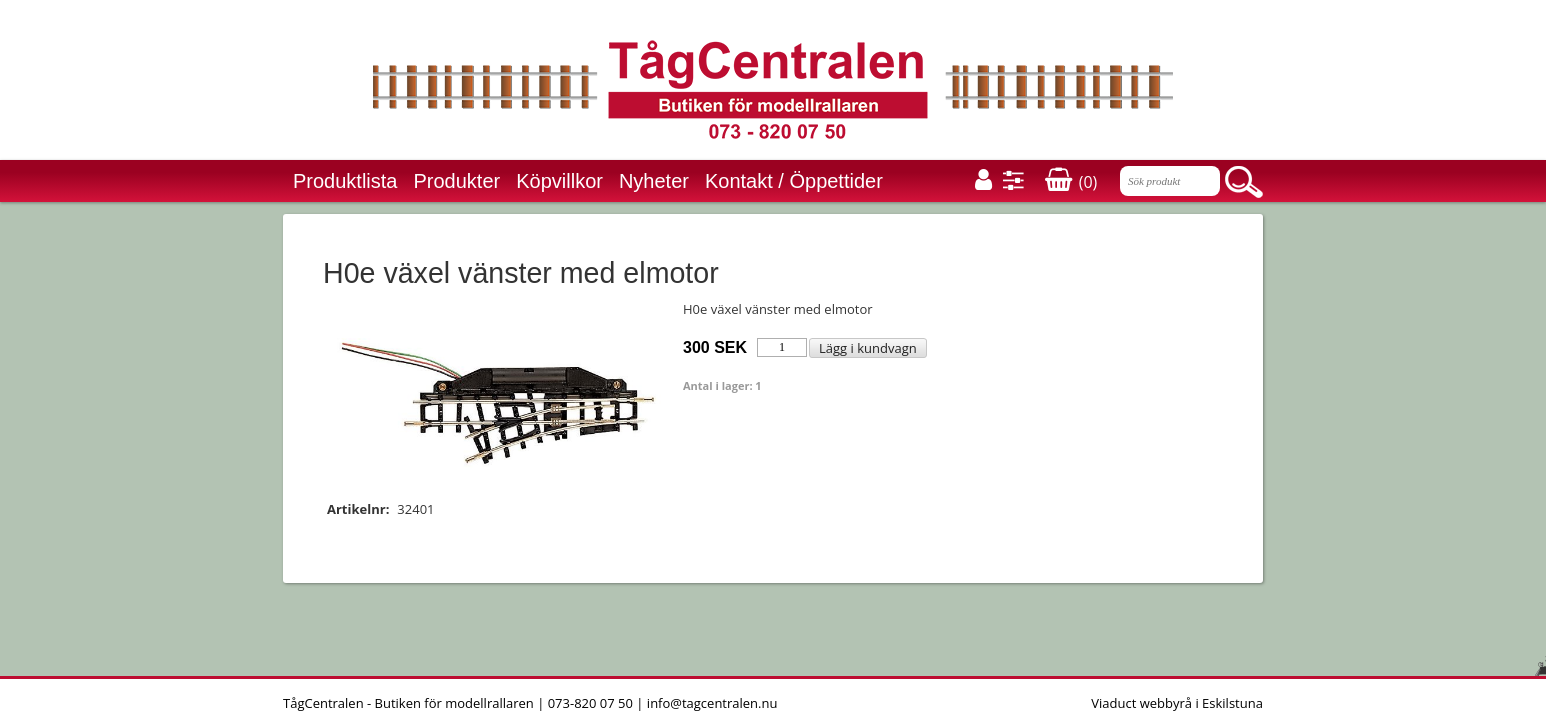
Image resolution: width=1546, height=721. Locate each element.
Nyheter (654, 181)
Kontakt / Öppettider (794, 181)
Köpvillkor (559, 181)
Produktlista (345, 181)
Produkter (457, 181)
